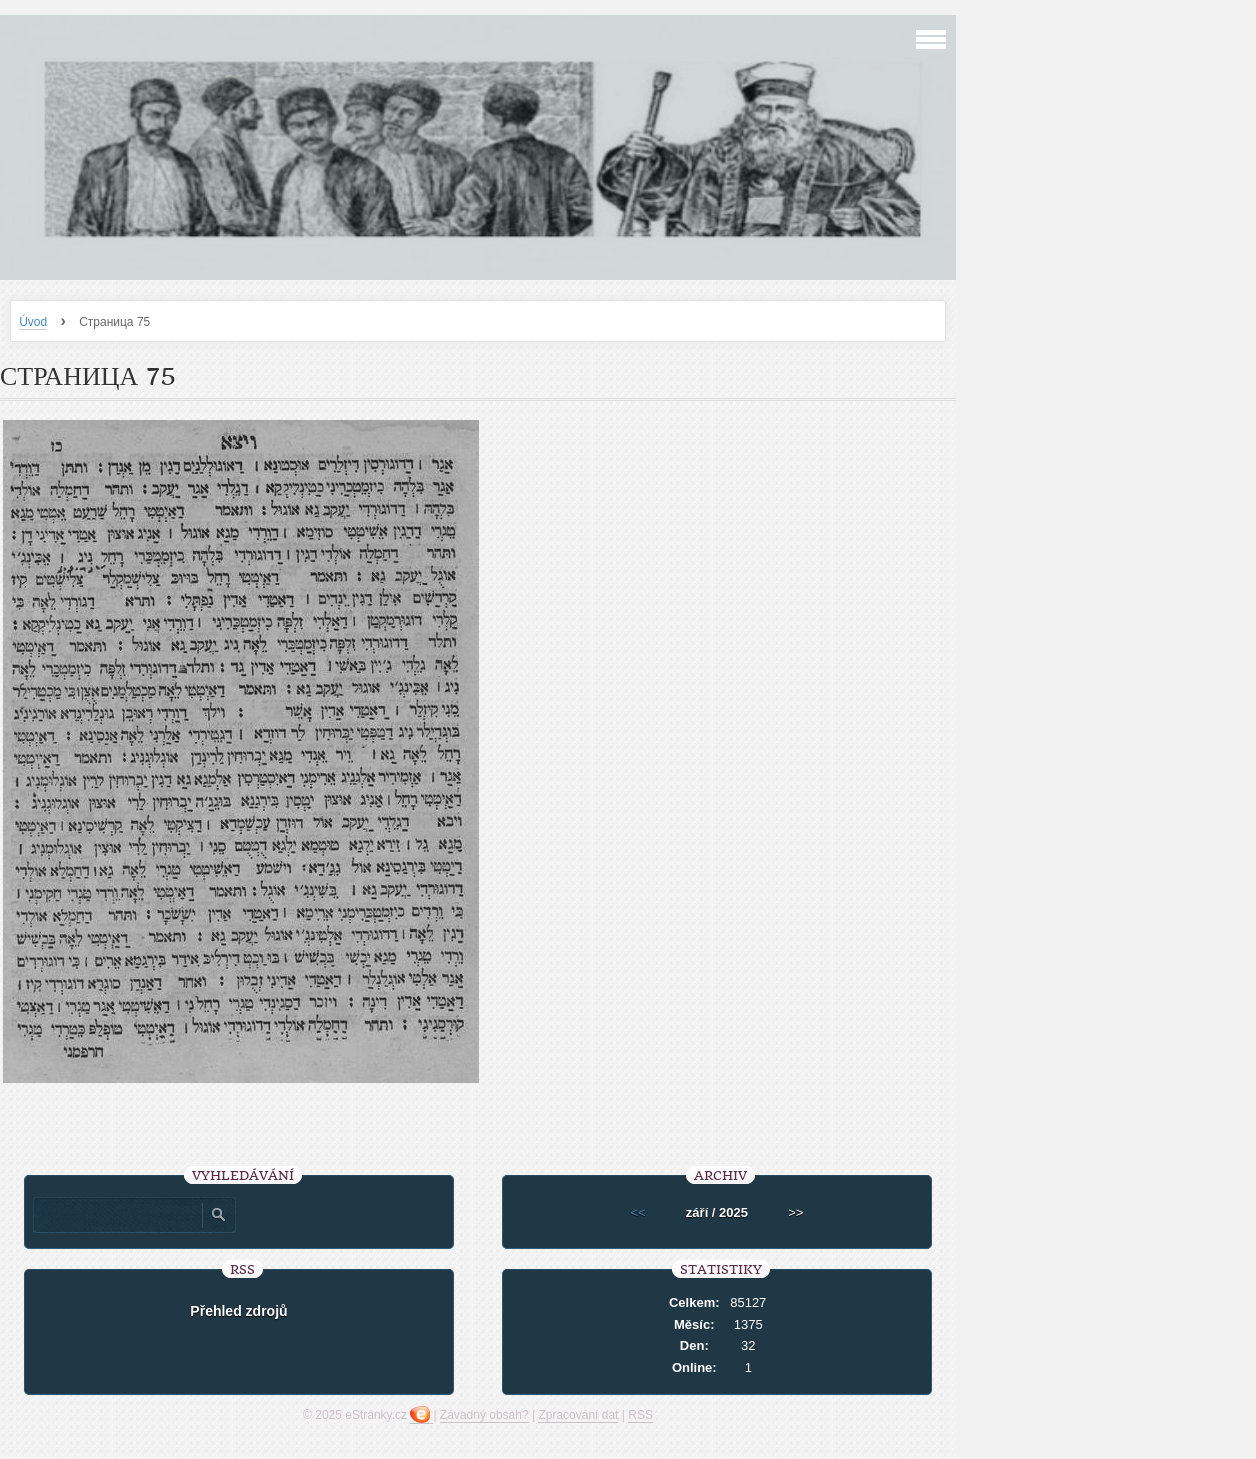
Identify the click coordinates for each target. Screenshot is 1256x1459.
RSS (640, 1415)
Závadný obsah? (484, 1415)
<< (638, 1212)
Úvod (33, 322)
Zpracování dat (578, 1415)
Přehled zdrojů (238, 1311)
